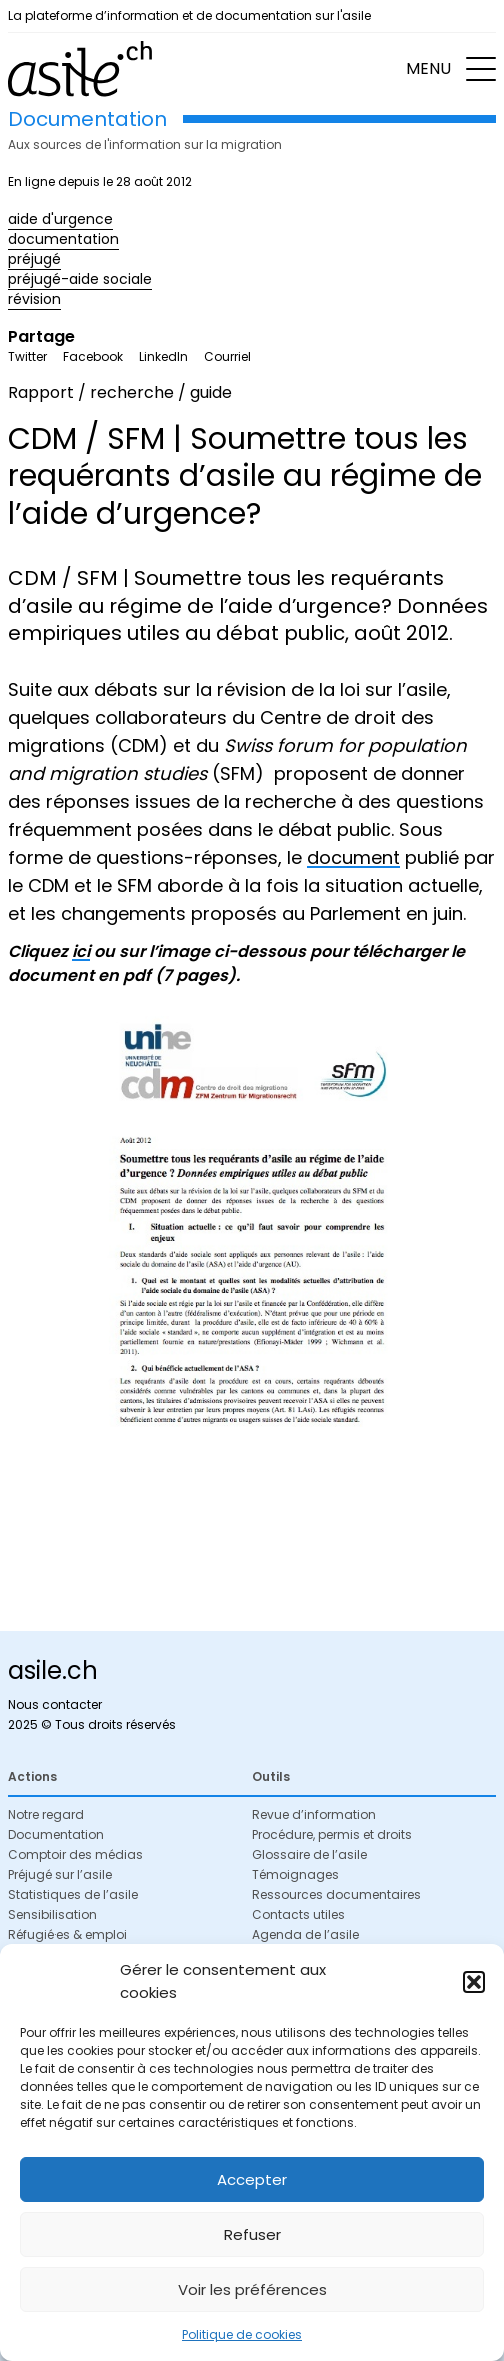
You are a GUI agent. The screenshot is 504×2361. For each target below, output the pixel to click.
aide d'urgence (60, 219)
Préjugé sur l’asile (60, 1874)
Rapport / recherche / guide (120, 392)
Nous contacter (55, 1704)
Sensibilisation (52, 1914)
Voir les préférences (252, 2289)
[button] (474, 1982)
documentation (63, 239)
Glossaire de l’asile (309, 1854)
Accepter (252, 2179)
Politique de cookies (242, 2334)
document (353, 857)
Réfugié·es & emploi (67, 1934)
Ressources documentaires (336, 1894)
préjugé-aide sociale (80, 279)
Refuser (252, 2234)
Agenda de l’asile (305, 1934)
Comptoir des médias (75, 1854)
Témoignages (295, 1874)
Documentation (56, 1834)
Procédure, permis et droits (332, 1834)
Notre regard (46, 1814)
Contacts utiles (298, 1914)
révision (34, 299)
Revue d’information (314, 1814)
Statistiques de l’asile (73, 1894)
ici (81, 951)
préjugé (34, 259)
